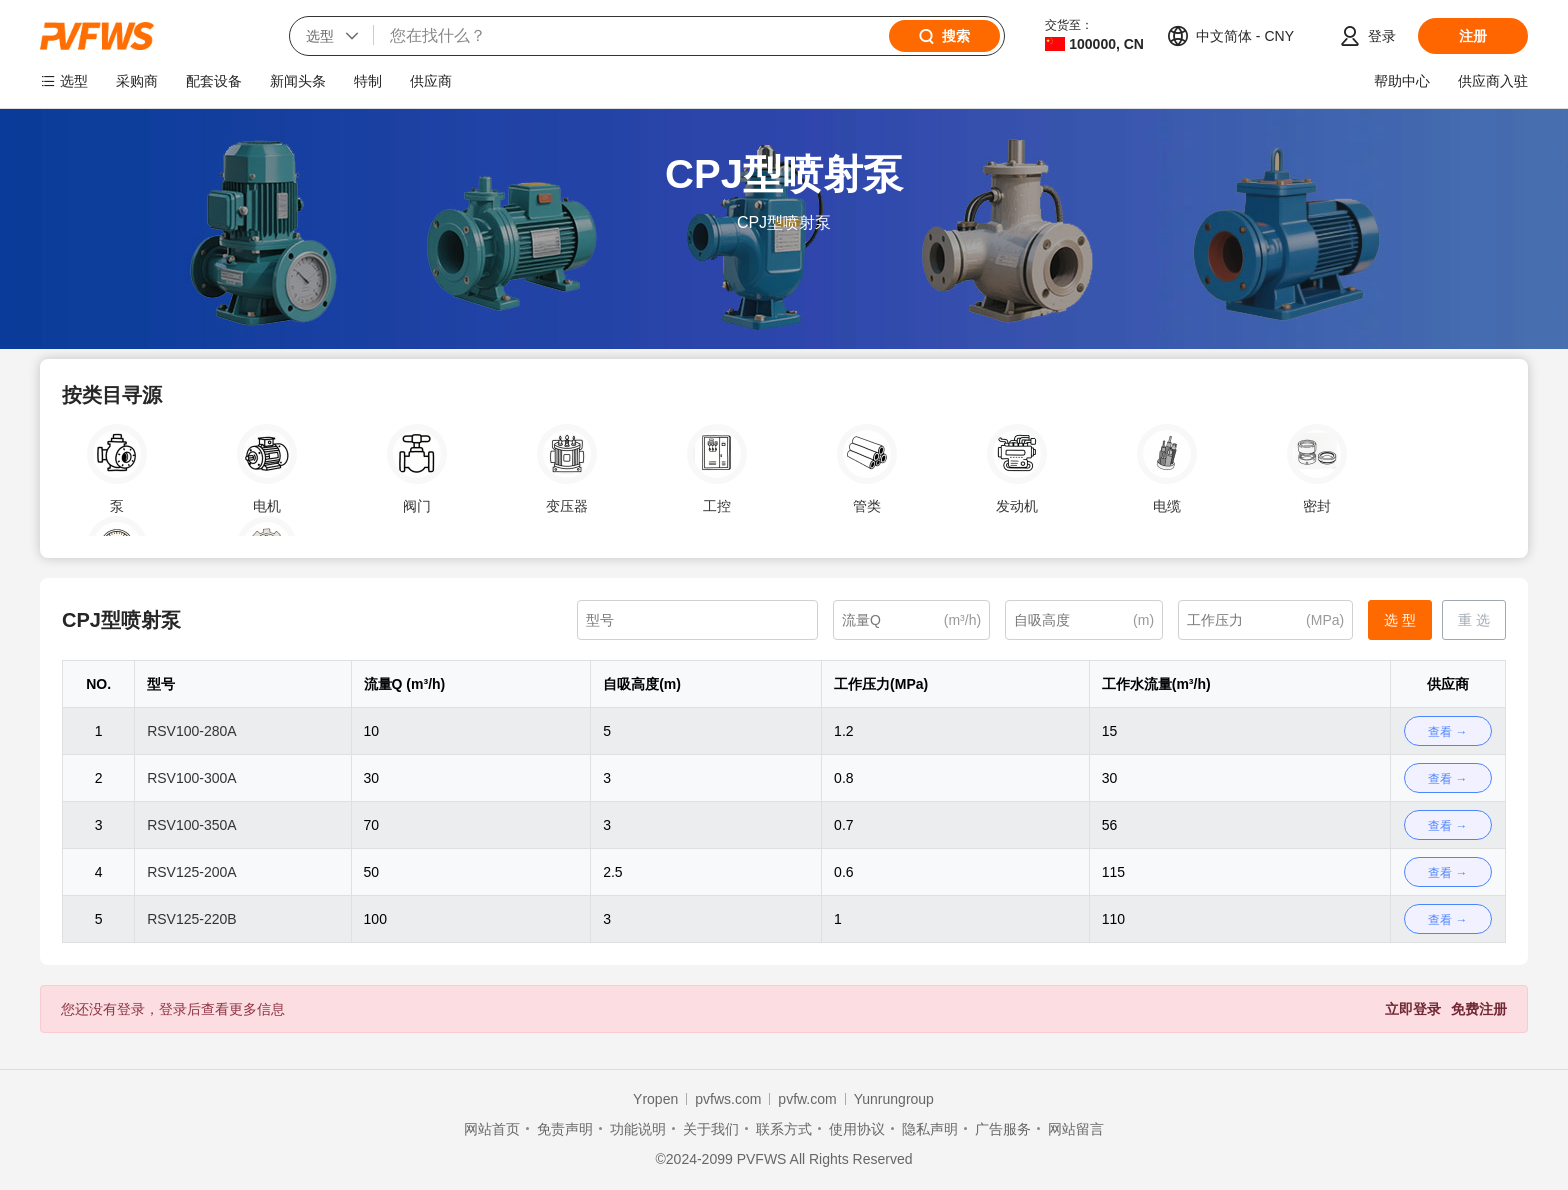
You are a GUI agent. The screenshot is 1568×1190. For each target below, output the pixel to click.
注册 (1473, 36)
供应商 (431, 81)
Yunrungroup (894, 1099)
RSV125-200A (192, 872)
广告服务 (1003, 1129)
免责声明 (565, 1129)
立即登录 (1413, 1009)
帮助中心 (1402, 81)
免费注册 (1479, 1009)
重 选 (1474, 620)
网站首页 (492, 1129)
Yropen (655, 1099)
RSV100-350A (192, 825)
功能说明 (638, 1129)
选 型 (1400, 620)
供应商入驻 (1493, 81)
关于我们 (711, 1129)
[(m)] (1084, 620)
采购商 (137, 81)
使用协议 (857, 1129)
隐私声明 (930, 1129)
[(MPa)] (1265, 620)
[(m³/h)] (911, 620)
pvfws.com (728, 1099)
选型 (74, 81)
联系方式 (784, 1129)
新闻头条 (298, 81)
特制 (368, 81)
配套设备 (214, 81)
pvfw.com (807, 1099)
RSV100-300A (192, 778)
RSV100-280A (192, 731)
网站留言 (1076, 1129)
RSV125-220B (192, 919)
